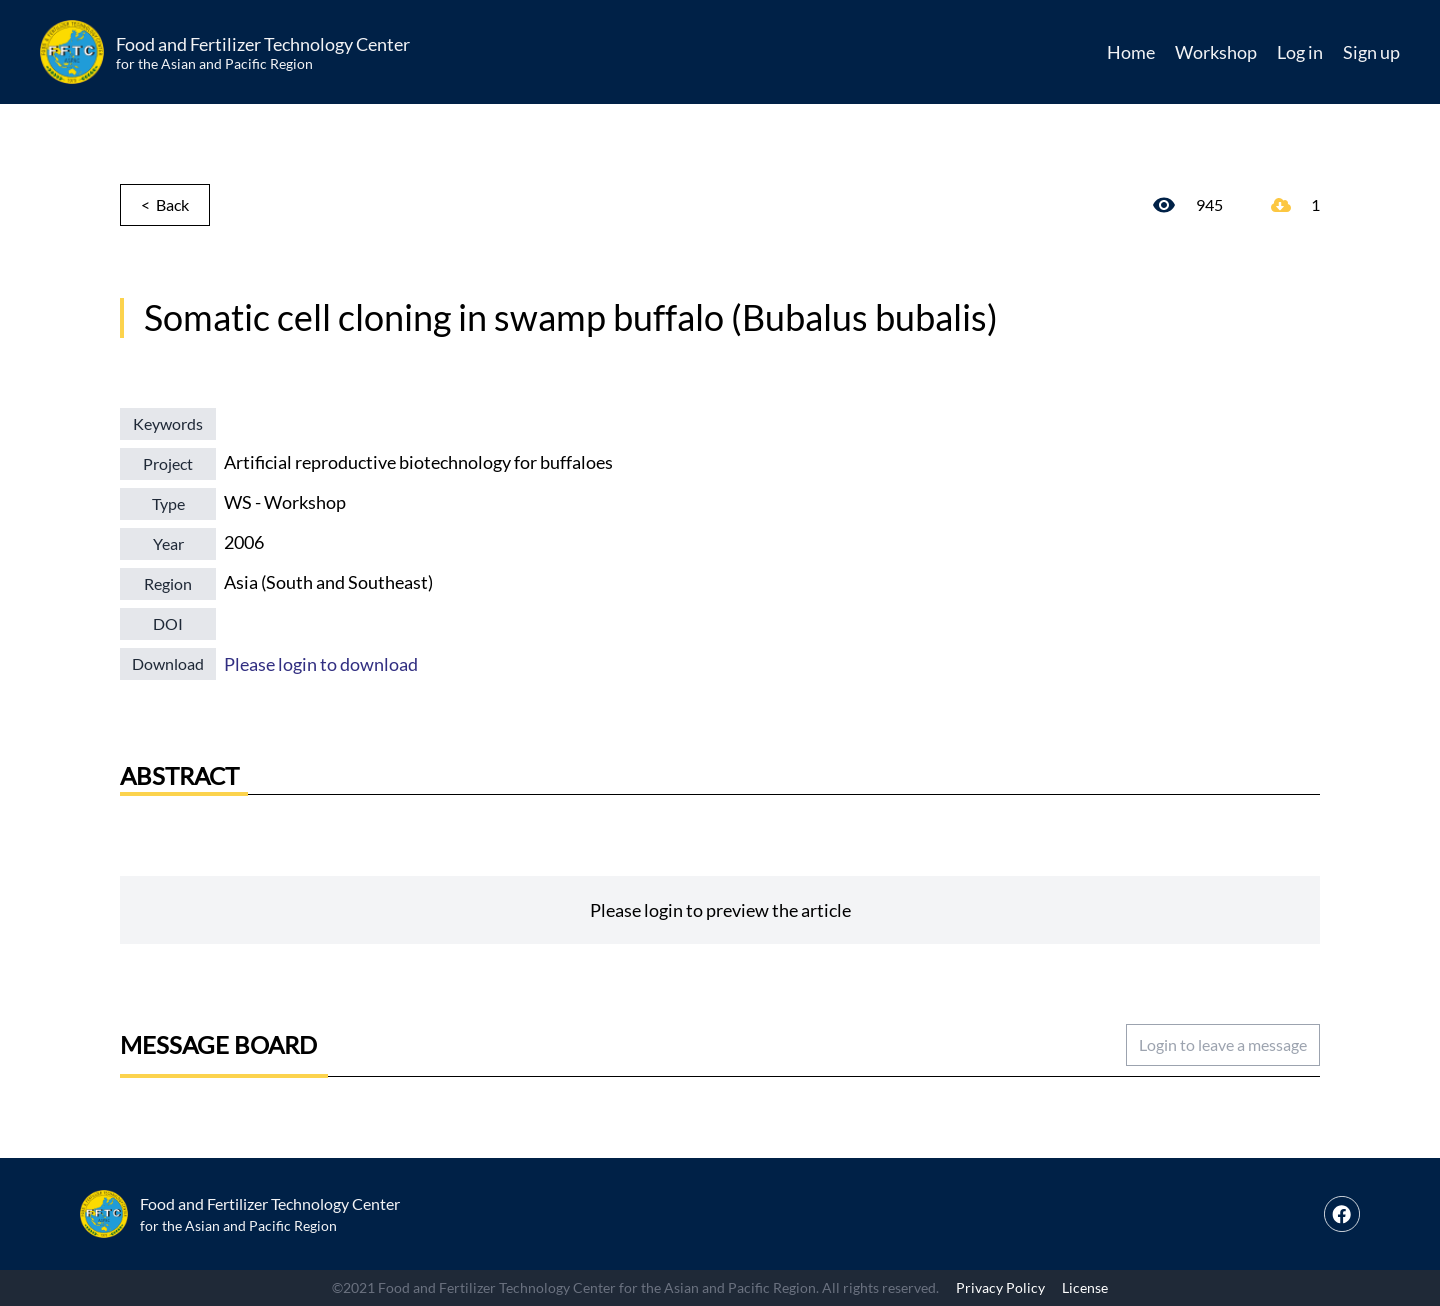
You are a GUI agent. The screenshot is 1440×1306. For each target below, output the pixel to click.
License (1085, 1287)
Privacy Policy (1000, 1287)
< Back (165, 204)
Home (1131, 52)
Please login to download (321, 664)
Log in (1300, 52)
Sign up (1371, 52)
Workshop (1216, 52)
